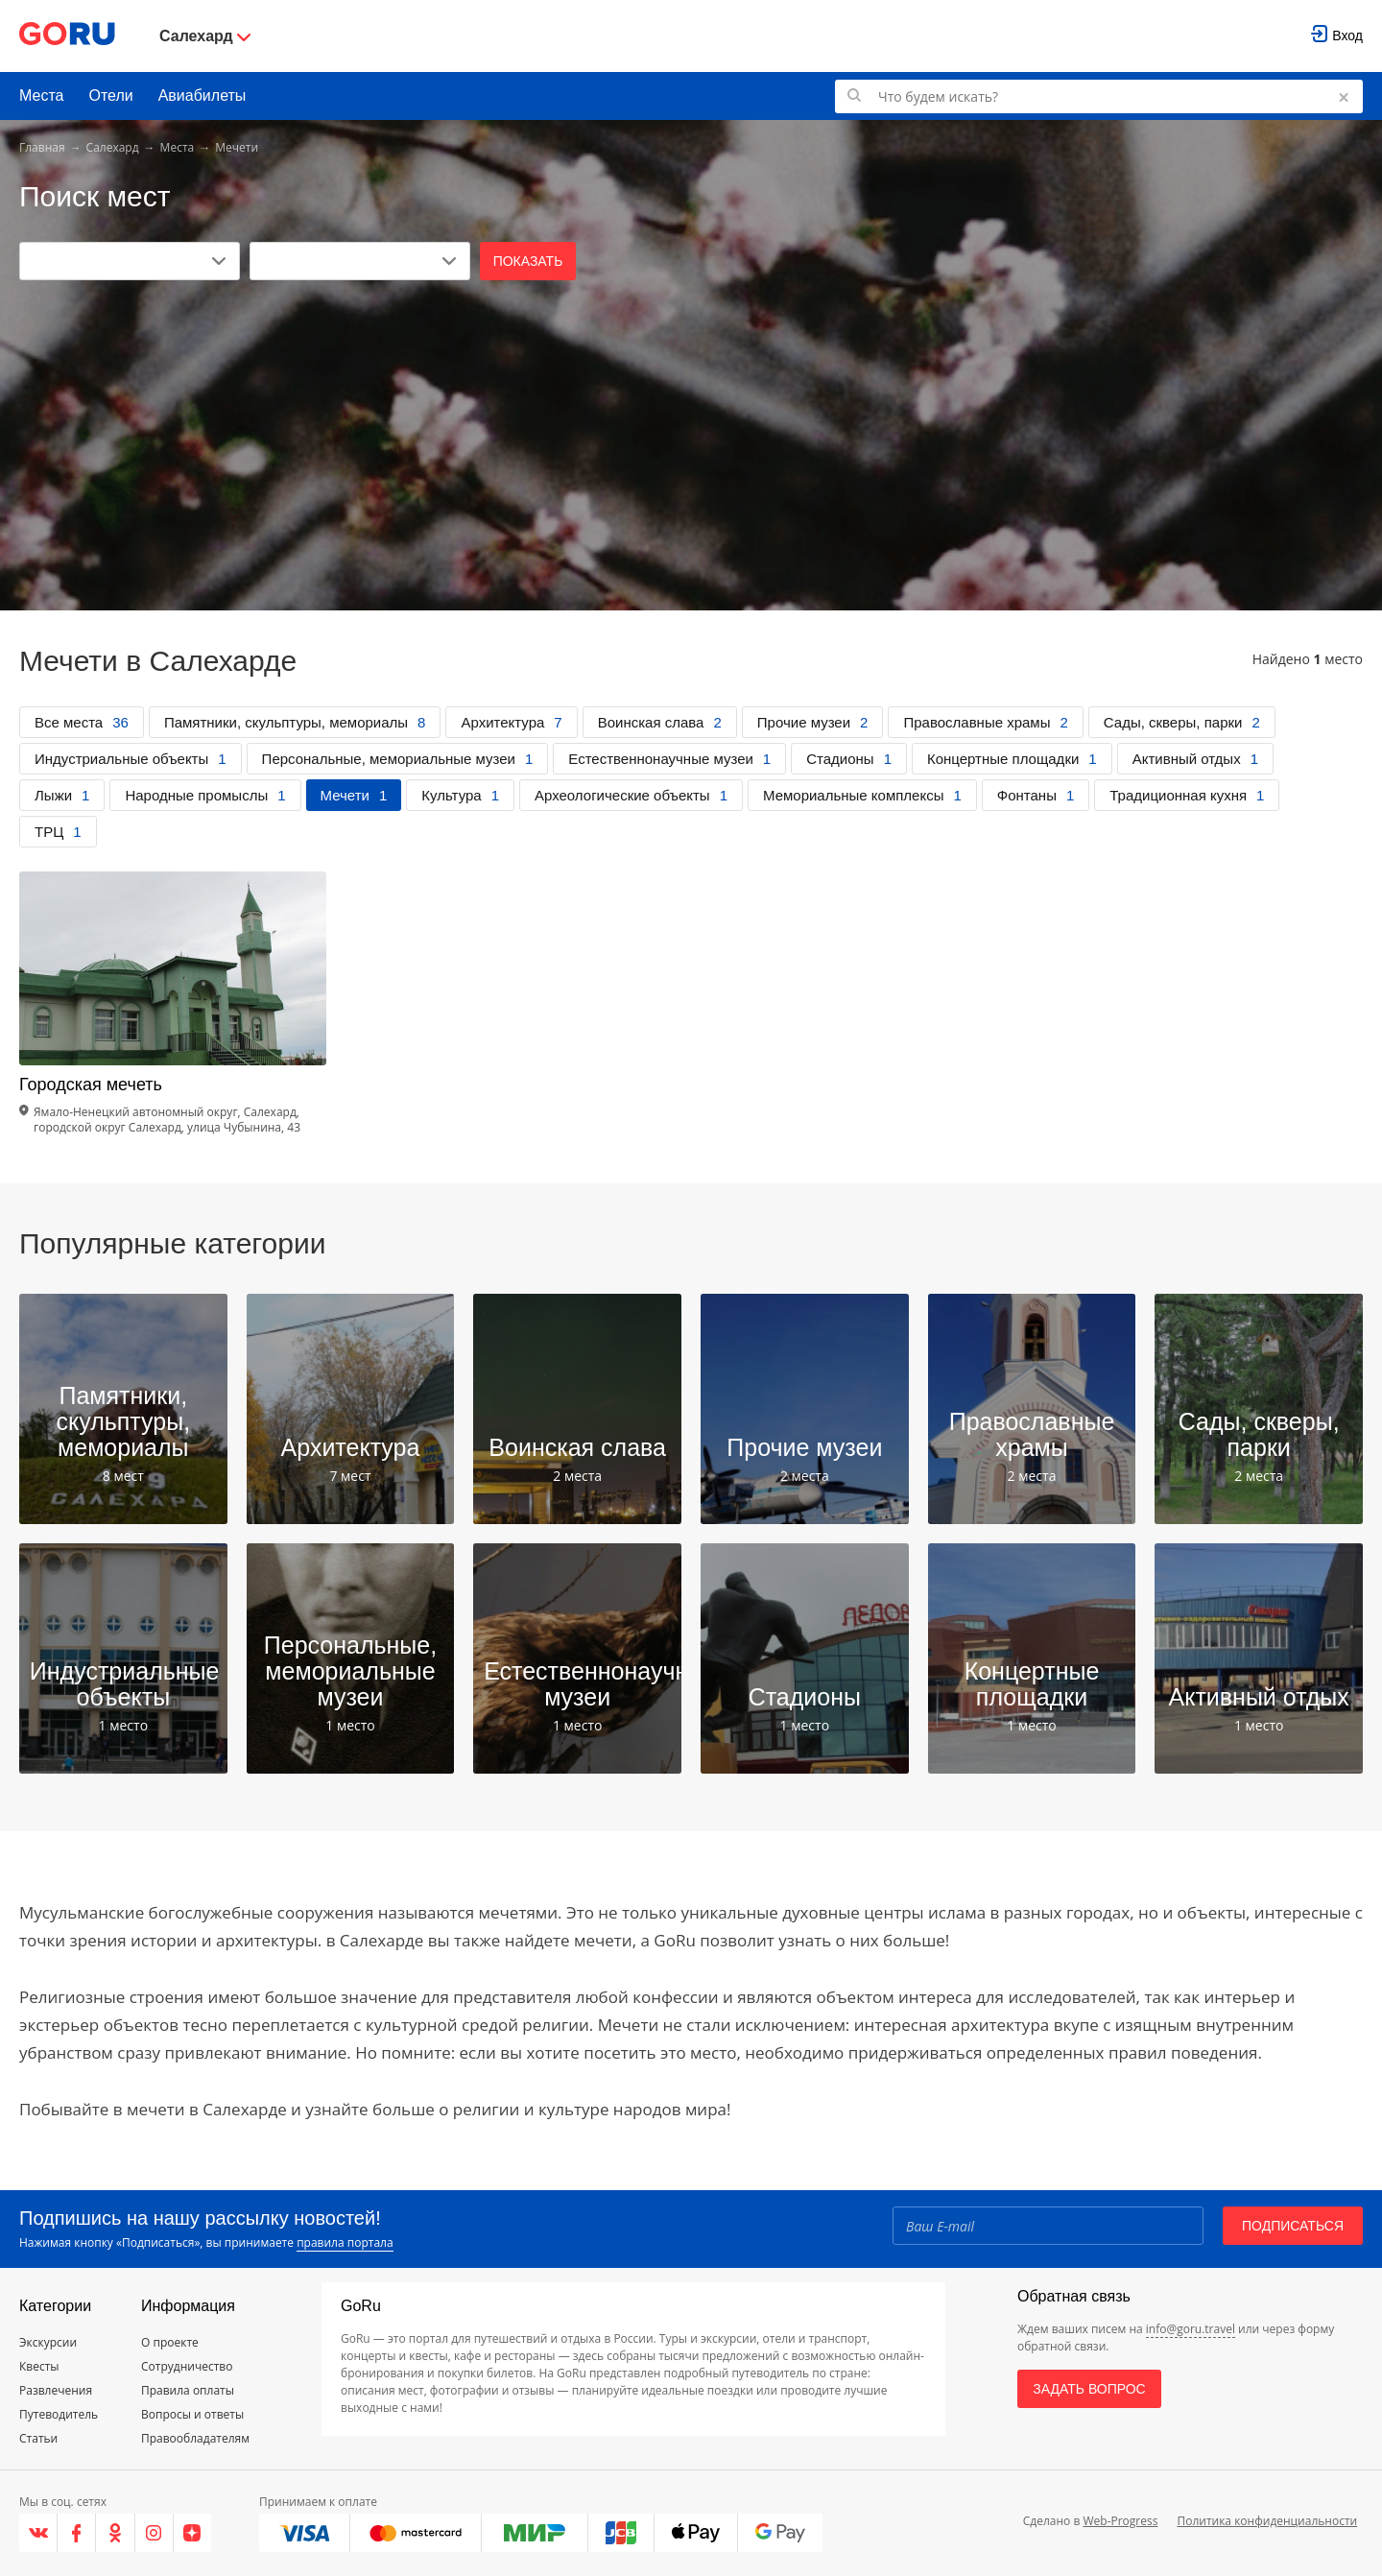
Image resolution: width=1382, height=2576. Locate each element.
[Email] (1048, 2225)
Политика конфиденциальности (1267, 2521)
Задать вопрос (1089, 2389)
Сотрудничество (186, 2366)
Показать (528, 261)
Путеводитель (58, 2414)
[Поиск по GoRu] (1098, 96)
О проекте (170, 2342)
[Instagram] (154, 2533)
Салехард (112, 147)
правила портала (345, 2242)
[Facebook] (77, 2533)
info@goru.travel (1190, 2329)
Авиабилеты (202, 95)
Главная (42, 147)
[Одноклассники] (115, 2533)
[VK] (38, 2533)
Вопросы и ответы (192, 2414)
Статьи (38, 2438)
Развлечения (55, 2390)
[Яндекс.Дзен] (192, 2533)
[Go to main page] (67, 36)
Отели (110, 95)
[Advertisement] (691, 424)
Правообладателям (195, 2438)
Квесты (39, 2366)
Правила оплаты (187, 2390)
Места (41, 95)
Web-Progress (1120, 2521)
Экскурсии (48, 2342)
